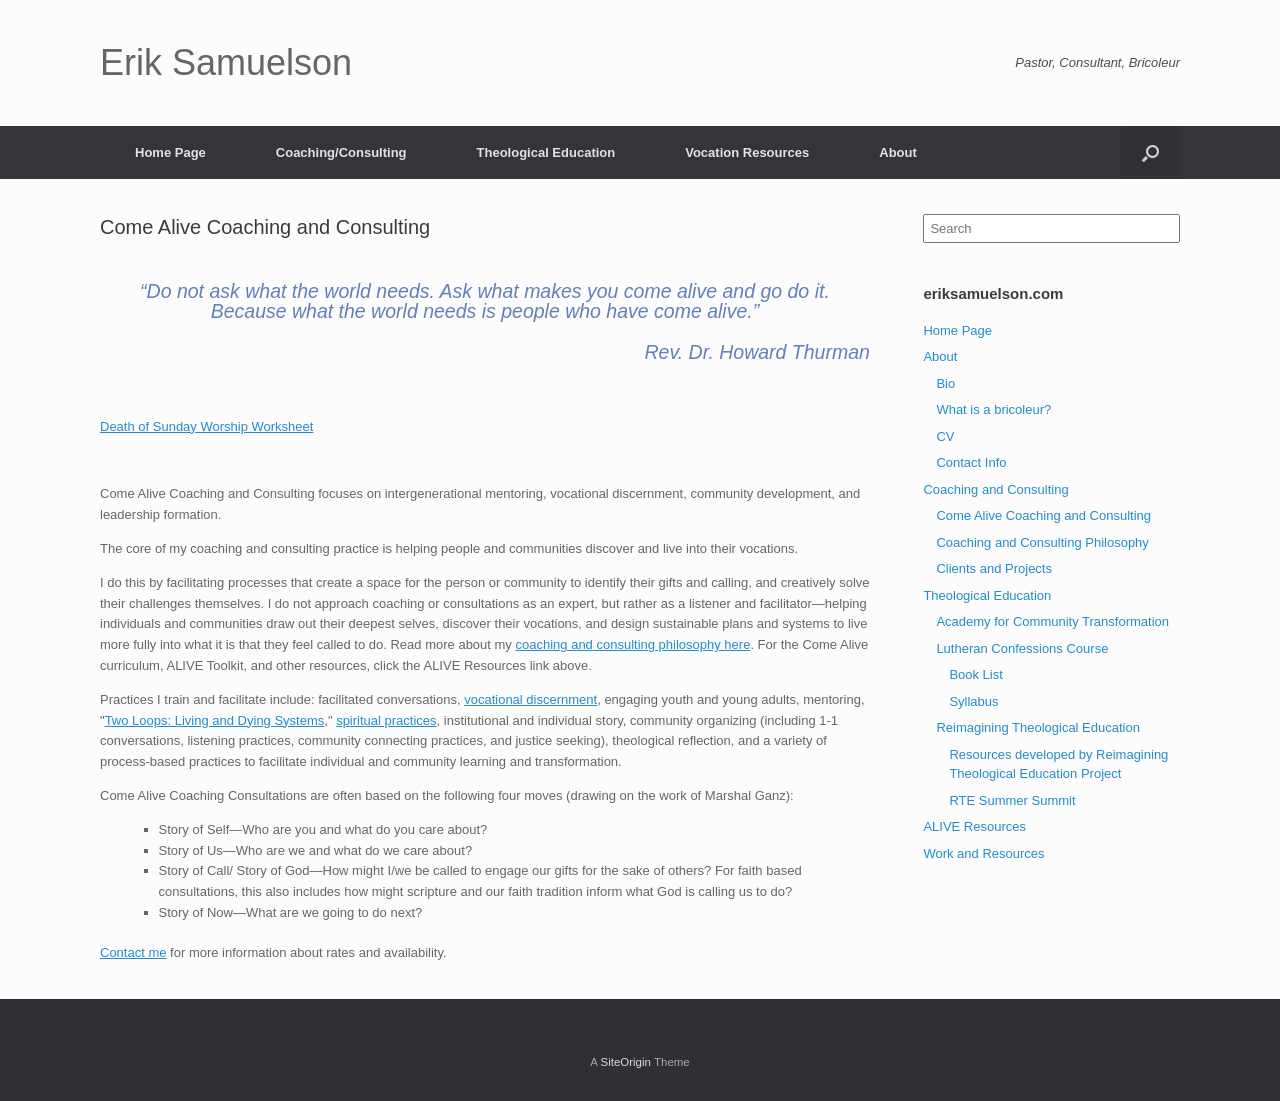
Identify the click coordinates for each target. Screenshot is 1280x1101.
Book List (975, 674)
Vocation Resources (747, 152)
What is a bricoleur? (993, 409)
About (898, 152)
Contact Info (971, 462)
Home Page (170, 152)
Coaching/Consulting (341, 152)
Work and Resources (983, 853)
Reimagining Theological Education (1038, 727)
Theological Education (546, 152)
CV (945, 436)
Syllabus (973, 701)
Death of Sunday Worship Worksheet (206, 426)
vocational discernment (530, 699)
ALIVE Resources (974, 826)
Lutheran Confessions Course (1022, 648)
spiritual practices (386, 720)
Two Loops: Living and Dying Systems (215, 720)
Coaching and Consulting (995, 489)
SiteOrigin (625, 1062)
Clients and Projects (994, 568)
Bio (945, 383)
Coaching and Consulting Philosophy (1042, 542)
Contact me (133, 952)
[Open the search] (1150, 152)
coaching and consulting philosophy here (633, 644)
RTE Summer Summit (1012, 800)
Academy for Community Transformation (1052, 621)
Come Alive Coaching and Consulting (1043, 515)
